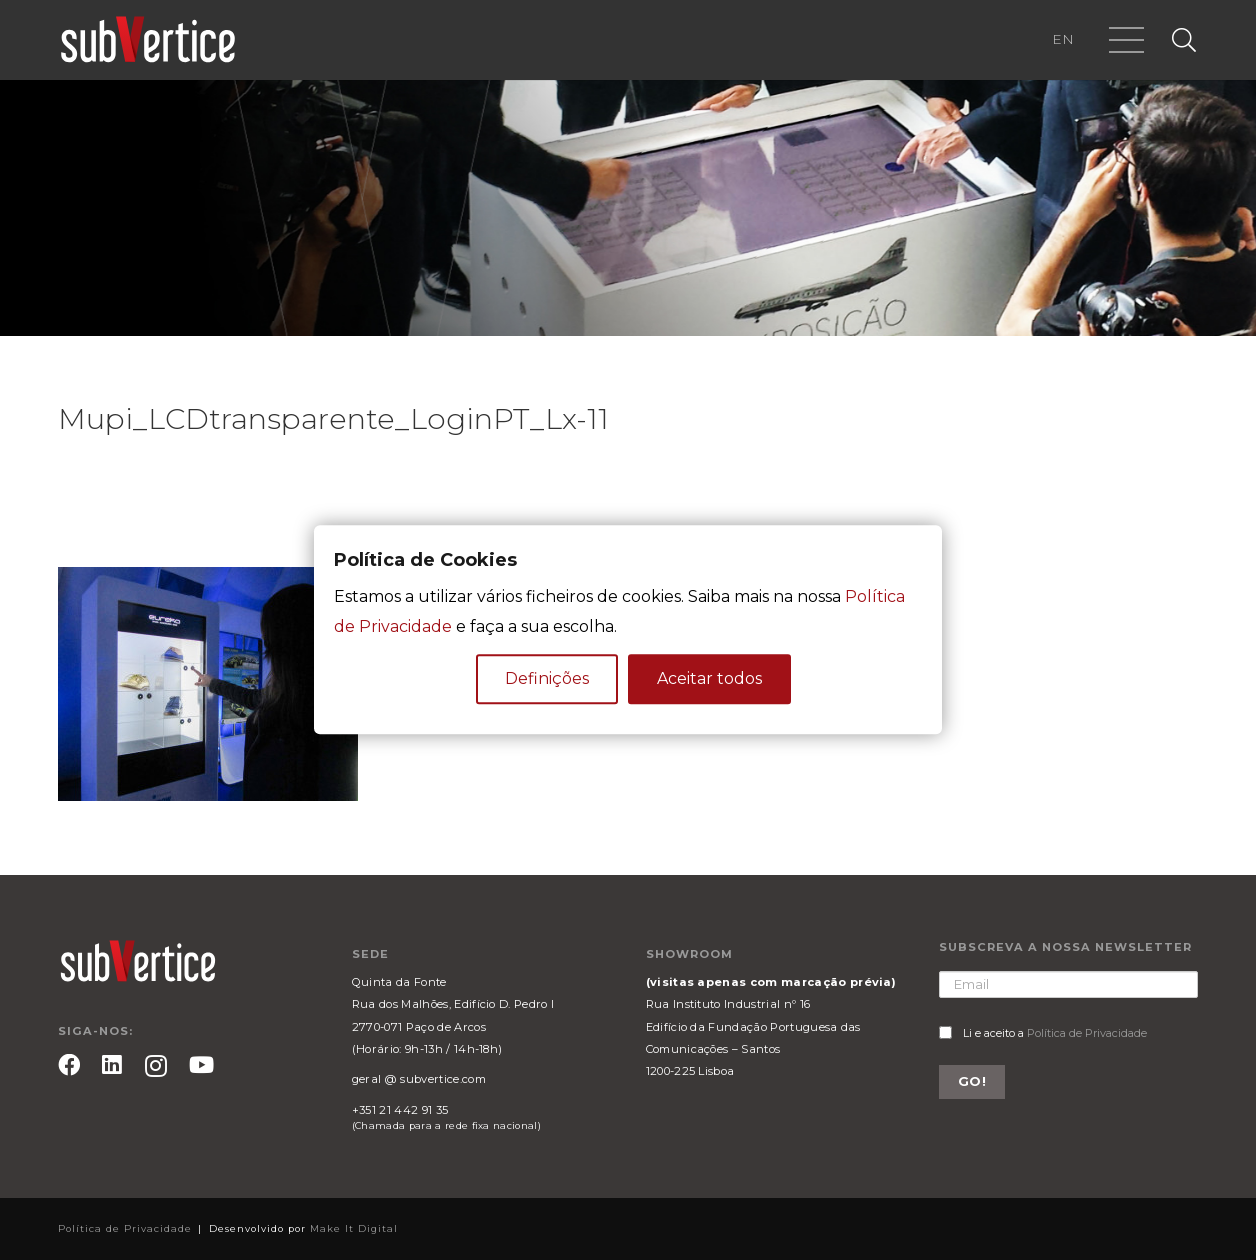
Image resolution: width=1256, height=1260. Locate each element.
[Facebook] (69, 1065)
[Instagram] (156, 1066)
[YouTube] (201, 1065)
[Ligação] (148, 40)
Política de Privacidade (1087, 1033)
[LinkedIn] (112, 1065)
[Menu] (1127, 40)
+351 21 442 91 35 (400, 1110)
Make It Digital (354, 1228)
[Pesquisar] (1183, 40)
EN (1063, 39)
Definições (547, 679)
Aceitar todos (709, 679)
